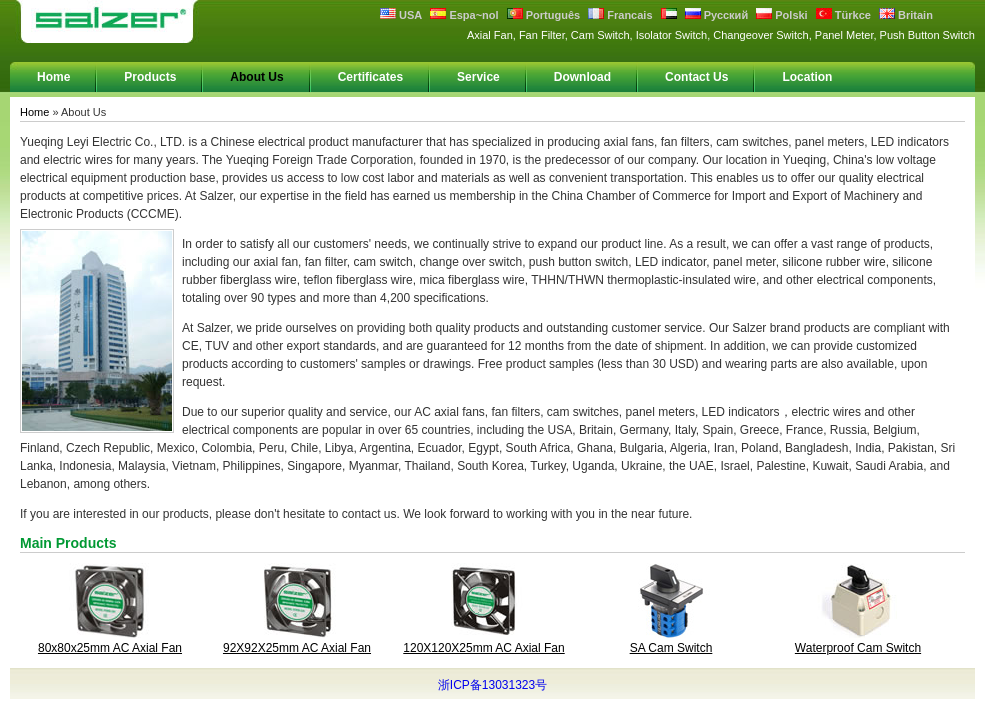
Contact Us (696, 77)
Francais (620, 15)
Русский (717, 15)
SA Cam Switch (671, 648)
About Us (256, 77)
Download (582, 77)
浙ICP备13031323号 (492, 685)
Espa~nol (464, 15)
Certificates (370, 77)
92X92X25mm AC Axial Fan (297, 648)
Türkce (843, 15)
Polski (781, 15)
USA (401, 15)
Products (150, 77)
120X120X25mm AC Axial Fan (483, 648)
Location (807, 77)
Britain (906, 15)
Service (478, 77)
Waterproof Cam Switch (858, 648)
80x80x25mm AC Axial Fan (110, 648)
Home (53, 77)
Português (543, 15)
